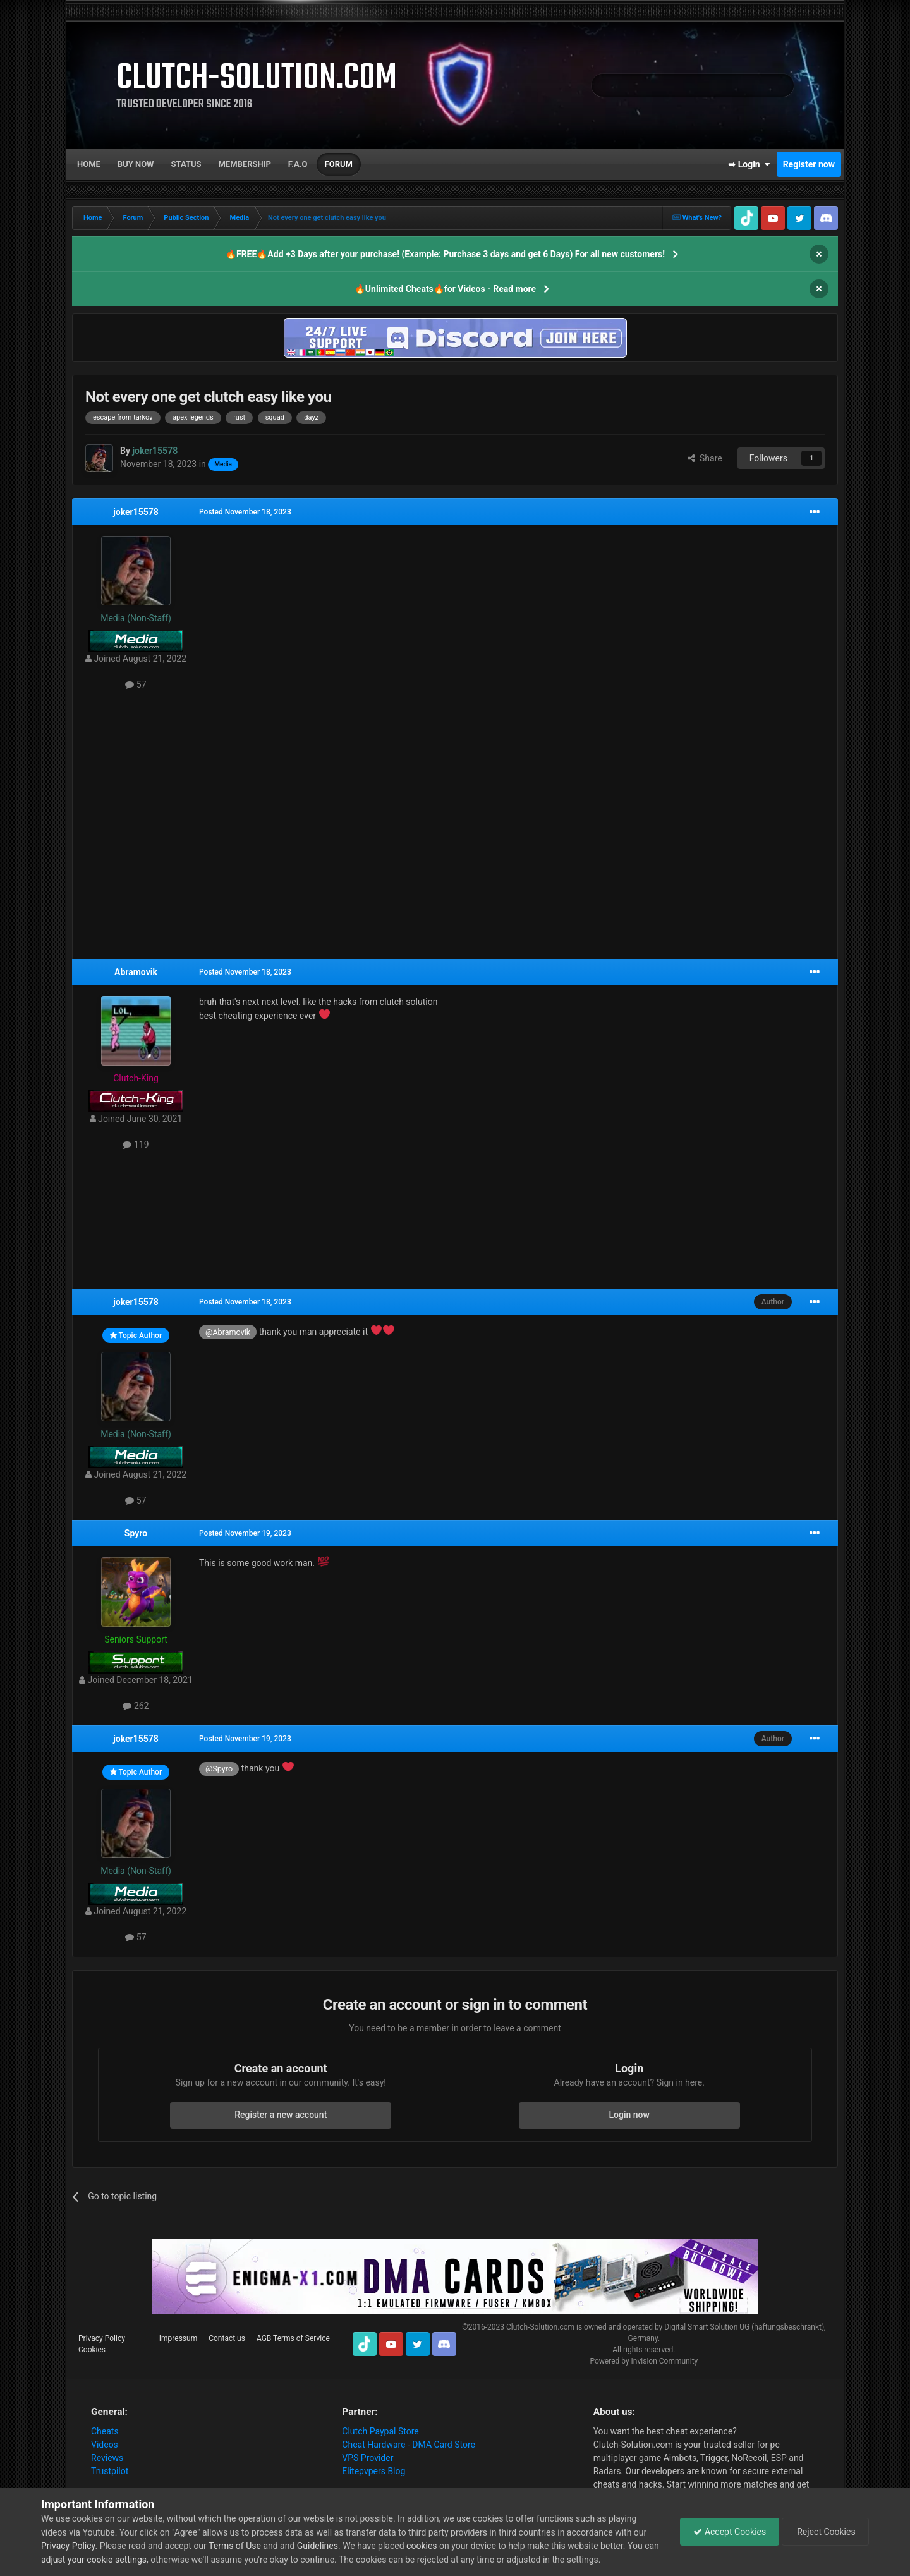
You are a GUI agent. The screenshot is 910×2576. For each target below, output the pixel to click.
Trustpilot (109, 2471)
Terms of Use (235, 2546)
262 (136, 1706)
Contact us (227, 2338)
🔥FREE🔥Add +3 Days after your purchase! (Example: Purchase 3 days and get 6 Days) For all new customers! (445, 254)
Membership (244, 164)
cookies (421, 2546)
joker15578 (136, 512)
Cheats (105, 2431)
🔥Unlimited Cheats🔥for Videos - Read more (445, 289)
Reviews (107, 2458)
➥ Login (749, 164)
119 (136, 1144)
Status (186, 164)
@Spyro (219, 1768)
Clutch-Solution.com (540, 2327)
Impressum (178, 2338)
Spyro (135, 1533)
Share (705, 458)
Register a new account (280, 2115)
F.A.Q (298, 164)
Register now (809, 164)
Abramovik (135, 972)
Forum (339, 164)
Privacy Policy (101, 2338)
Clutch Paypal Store (380, 2431)
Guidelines (317, 2546)
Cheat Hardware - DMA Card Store (408, 2444)
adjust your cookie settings (94, 2560)
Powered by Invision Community (644, 2361)
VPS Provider (367, 2458)
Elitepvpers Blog (373, 2471)
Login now (629, 2115)
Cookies (92, 2349)
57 (135, 684)
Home (88, 164)
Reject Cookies (825, 2532)
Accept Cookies (729, 2532)
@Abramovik (227, 1332)
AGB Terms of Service (293, 2338)
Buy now (136, 164)
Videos (104, 2444)
